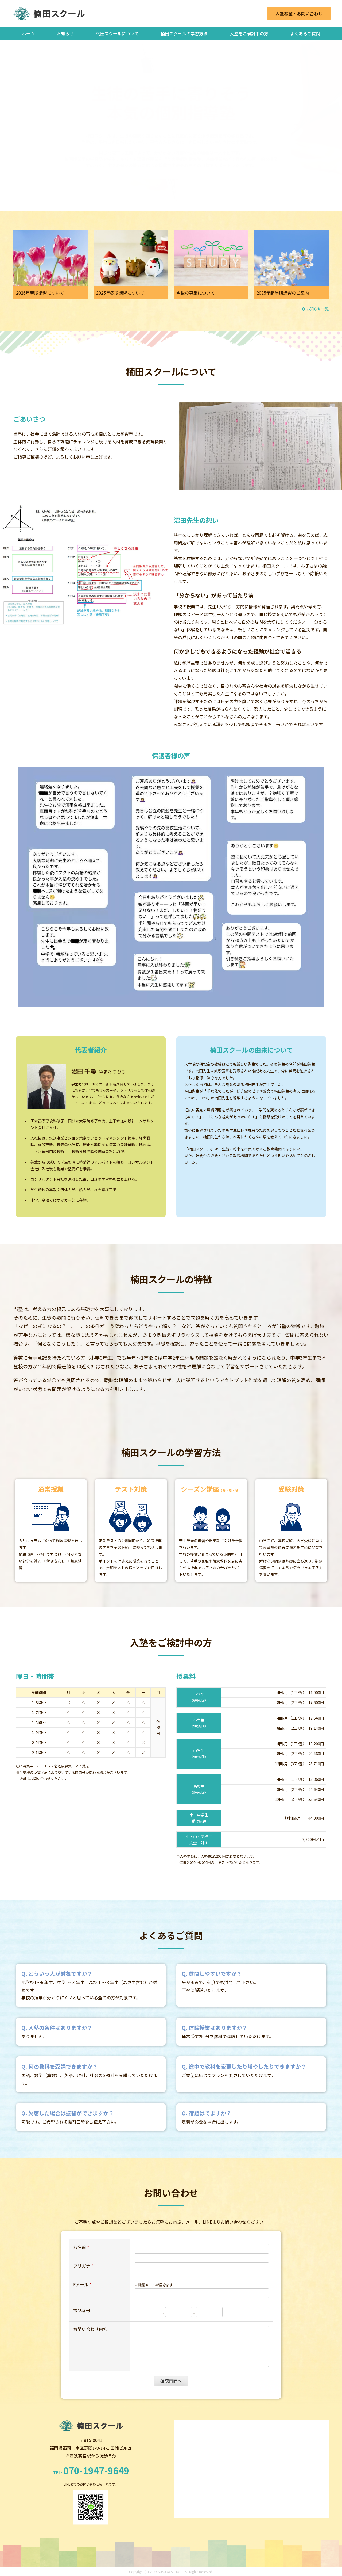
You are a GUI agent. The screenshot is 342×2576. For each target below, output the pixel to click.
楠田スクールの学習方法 (184, 33)
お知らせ (65, 33)
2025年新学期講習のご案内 (282, 292)
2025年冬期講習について (120, 292)
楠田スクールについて (117, 33)
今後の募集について (195, 292)
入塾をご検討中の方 (249, 33)
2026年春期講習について (40, 292)
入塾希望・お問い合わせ (298, 13)
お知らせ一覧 (315, 308)
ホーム (28, 33)
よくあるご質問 (305, 33)
